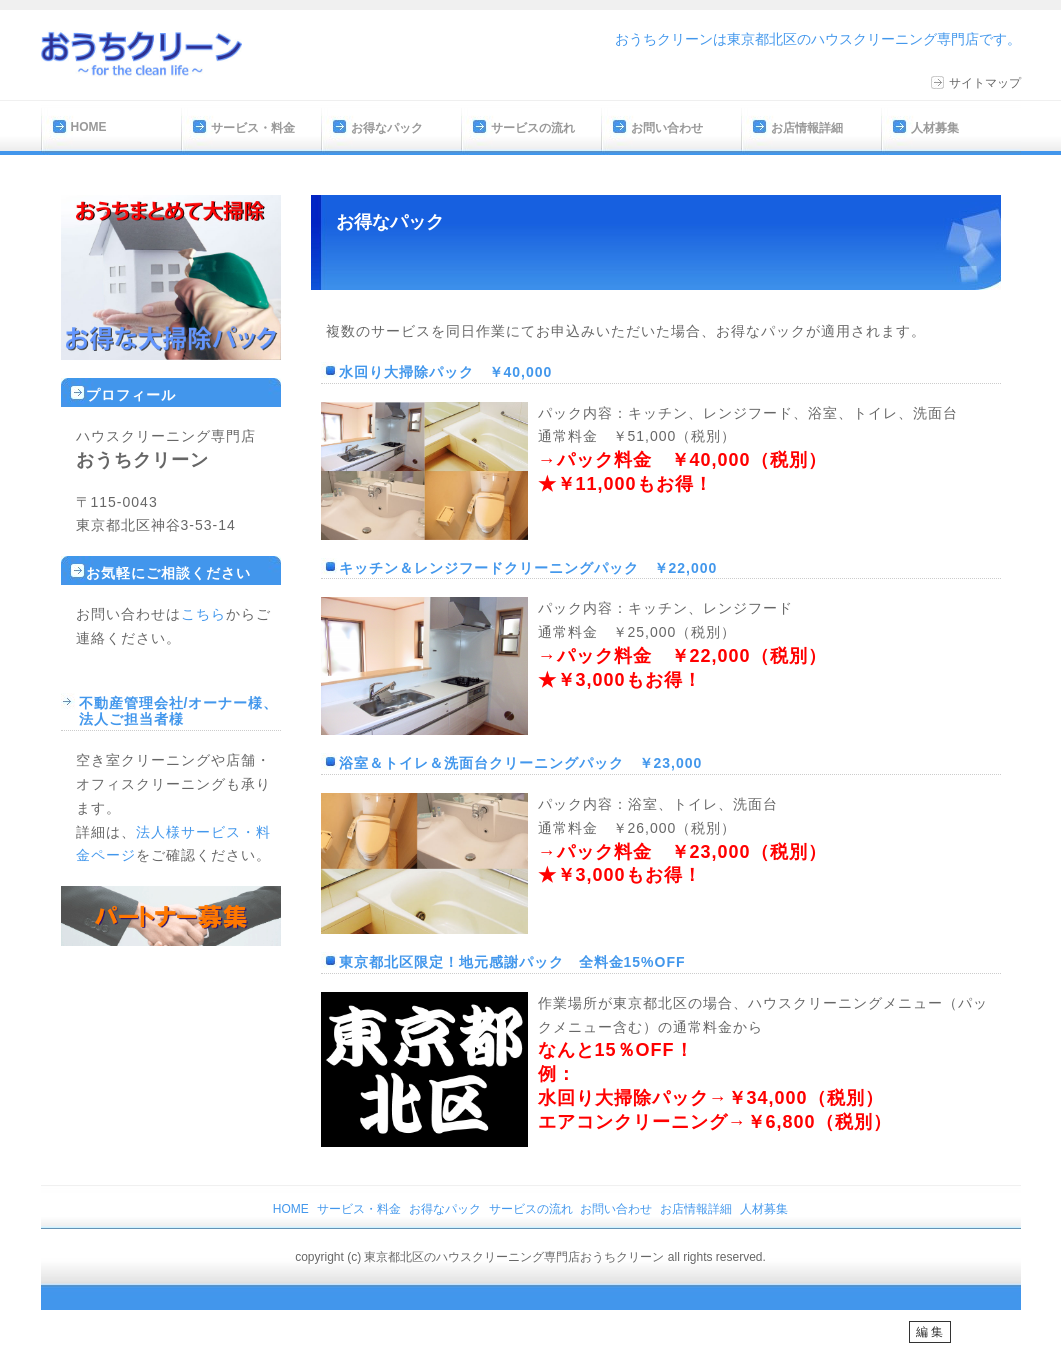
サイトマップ (985, 83)
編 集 (929, 1332)
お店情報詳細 (807, 128)
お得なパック (387, 128)
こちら (203, 614)
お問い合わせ (667, 128)
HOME (89, 127)
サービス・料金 (253, 128)
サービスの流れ (533, 128)
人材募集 (935, 128)
